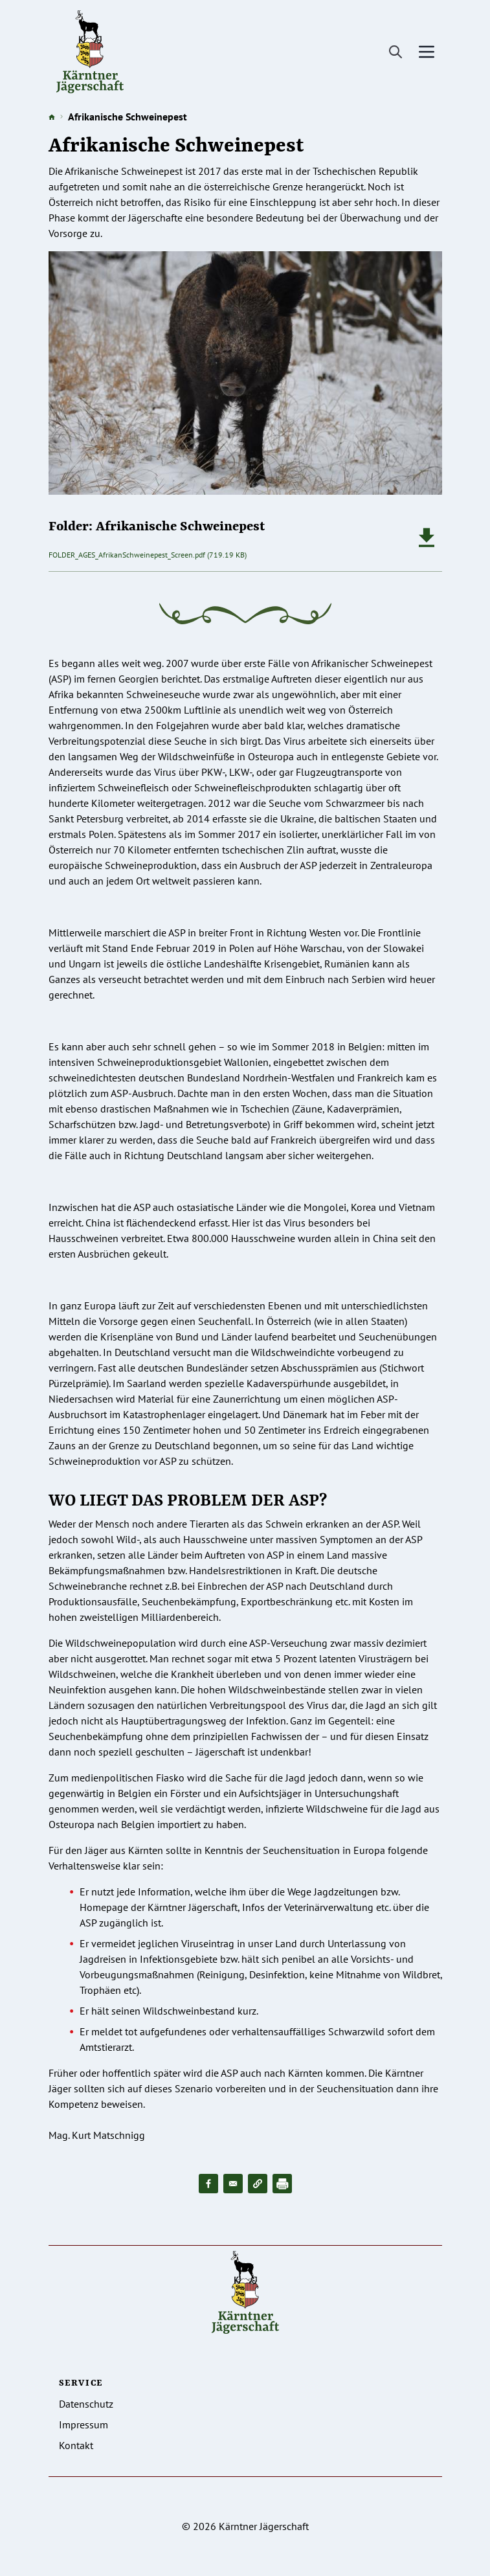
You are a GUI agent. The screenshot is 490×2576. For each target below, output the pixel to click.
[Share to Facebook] (208, 2183)
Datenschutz (86, 2403)
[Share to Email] (233, 2183)
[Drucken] (282, 2183)
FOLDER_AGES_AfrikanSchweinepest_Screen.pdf (127, 554)
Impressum (83, 2424)
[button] (257, 2183)
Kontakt (76, 2445)
